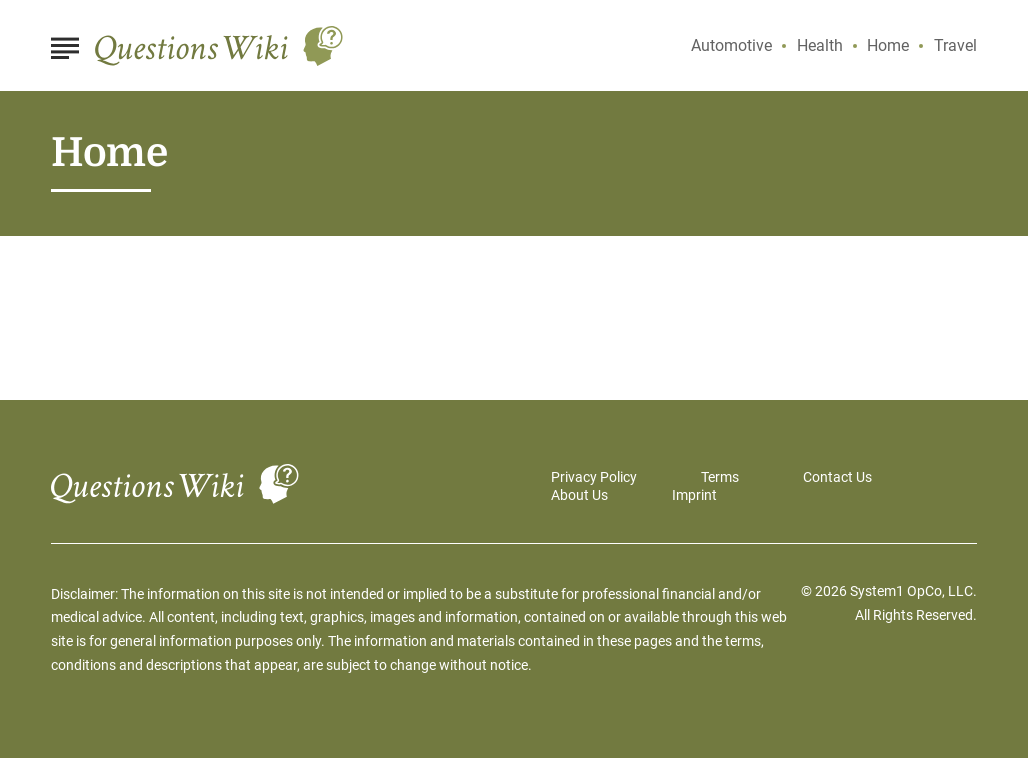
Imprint (694, 495)
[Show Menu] (64, 44)
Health (820, 45)
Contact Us (837, 477)
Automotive (731, 45)
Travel (955, 45)
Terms (720, 477)
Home (888, 45)
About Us (579, 495)
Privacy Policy (594, 477)
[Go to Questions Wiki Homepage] (219, 46)
